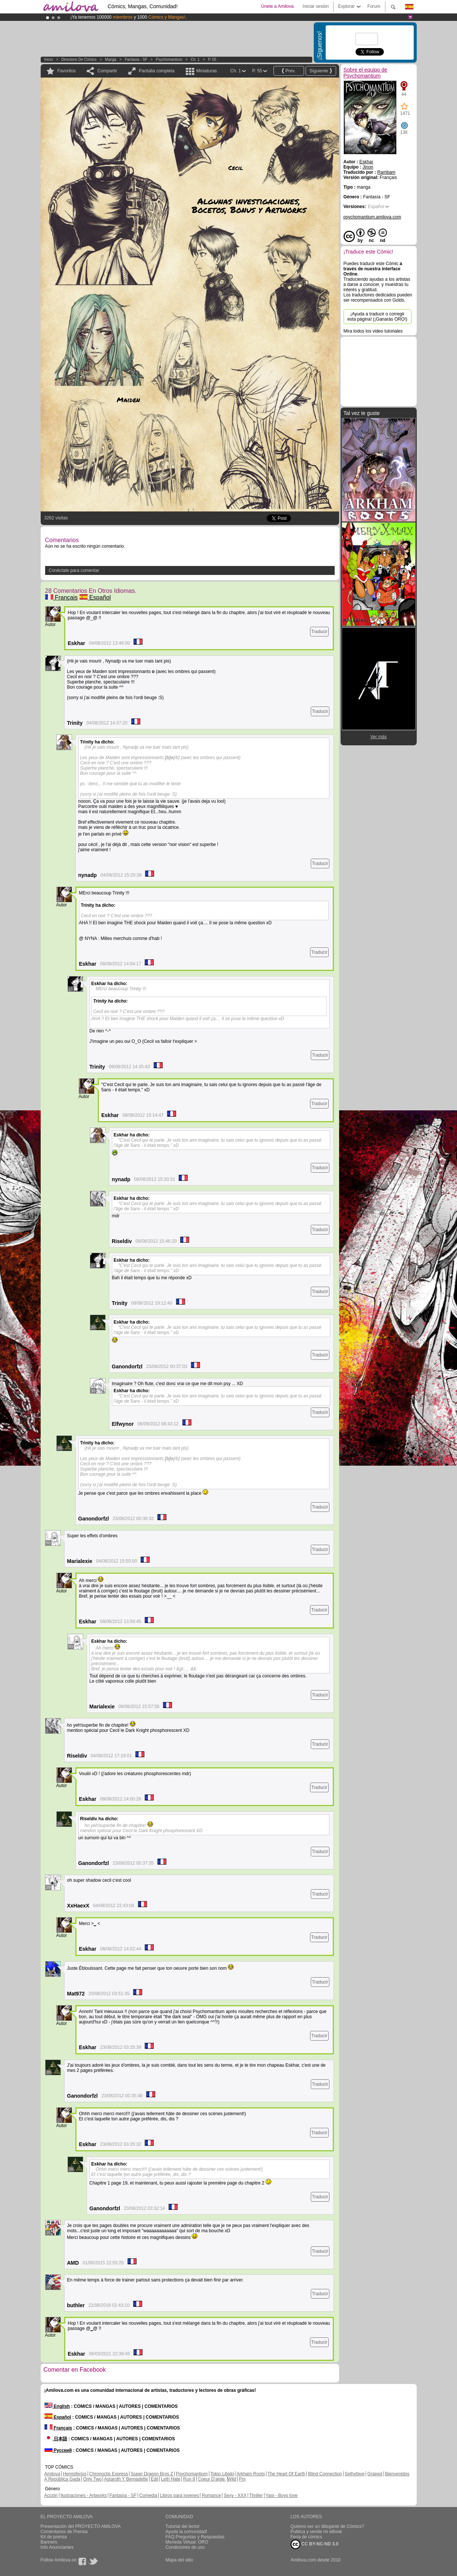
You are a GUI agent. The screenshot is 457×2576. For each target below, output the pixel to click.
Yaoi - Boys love (282, 2495)
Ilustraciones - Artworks (83, 2495)
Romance (211, 2495)
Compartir (107, 70)
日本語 (55, 2438)
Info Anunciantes (57, 2547)
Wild (232, 2479)
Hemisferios (75, 2473)
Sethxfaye (354, 2473)
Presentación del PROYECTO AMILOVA (81, 2526)
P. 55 (212, 59)
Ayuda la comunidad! (186, 2531)
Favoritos (66, 70)
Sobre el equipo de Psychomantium (366, 73)
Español (95, 597)
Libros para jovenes (179, 2495)
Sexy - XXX (234, 2495)
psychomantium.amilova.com (372, 217)
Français (61, 597)
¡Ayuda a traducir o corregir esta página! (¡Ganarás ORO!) (377, 316)
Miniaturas (206, 70)
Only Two (92, 2479)
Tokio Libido (222, 2473)
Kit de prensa (54, 2536)
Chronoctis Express (108, 2473)
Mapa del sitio (179, 2560)
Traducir (319, 631)
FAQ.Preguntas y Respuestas (195, 2536)
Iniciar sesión (316, 6)
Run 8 (189, 2479)
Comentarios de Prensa (64, 2531)
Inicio (48, 59)
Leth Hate (170, 2479)
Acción (51, 2495)
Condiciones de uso (185, 2547)
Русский (58, 2450)
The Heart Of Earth (286, 2473)
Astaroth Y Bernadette (126, 2479)
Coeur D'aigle (212, 2479)
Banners (49, 2542)
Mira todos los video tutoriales (373, 331)
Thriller (256, 2495)
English (57, 2406)
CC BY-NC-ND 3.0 (315, 2544)
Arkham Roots (251, 2473)
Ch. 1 (195, 59)
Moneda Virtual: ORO (187, 2542)
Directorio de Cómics (78, 59)
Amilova (52, 2473)
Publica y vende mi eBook (316, 2531)
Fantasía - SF (136, 59)
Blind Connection (325, 2473)
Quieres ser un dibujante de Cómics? (327, 2526)
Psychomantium (169, 59)
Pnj (242, 2479)
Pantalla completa (156, 70)
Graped (374, 2473)
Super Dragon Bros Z (152, 2473)
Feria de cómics (306, 2536)
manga (110, 59)
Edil (154, 2479)
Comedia (148, 2495)
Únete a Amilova (277, 6)
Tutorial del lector (183, 2526)
